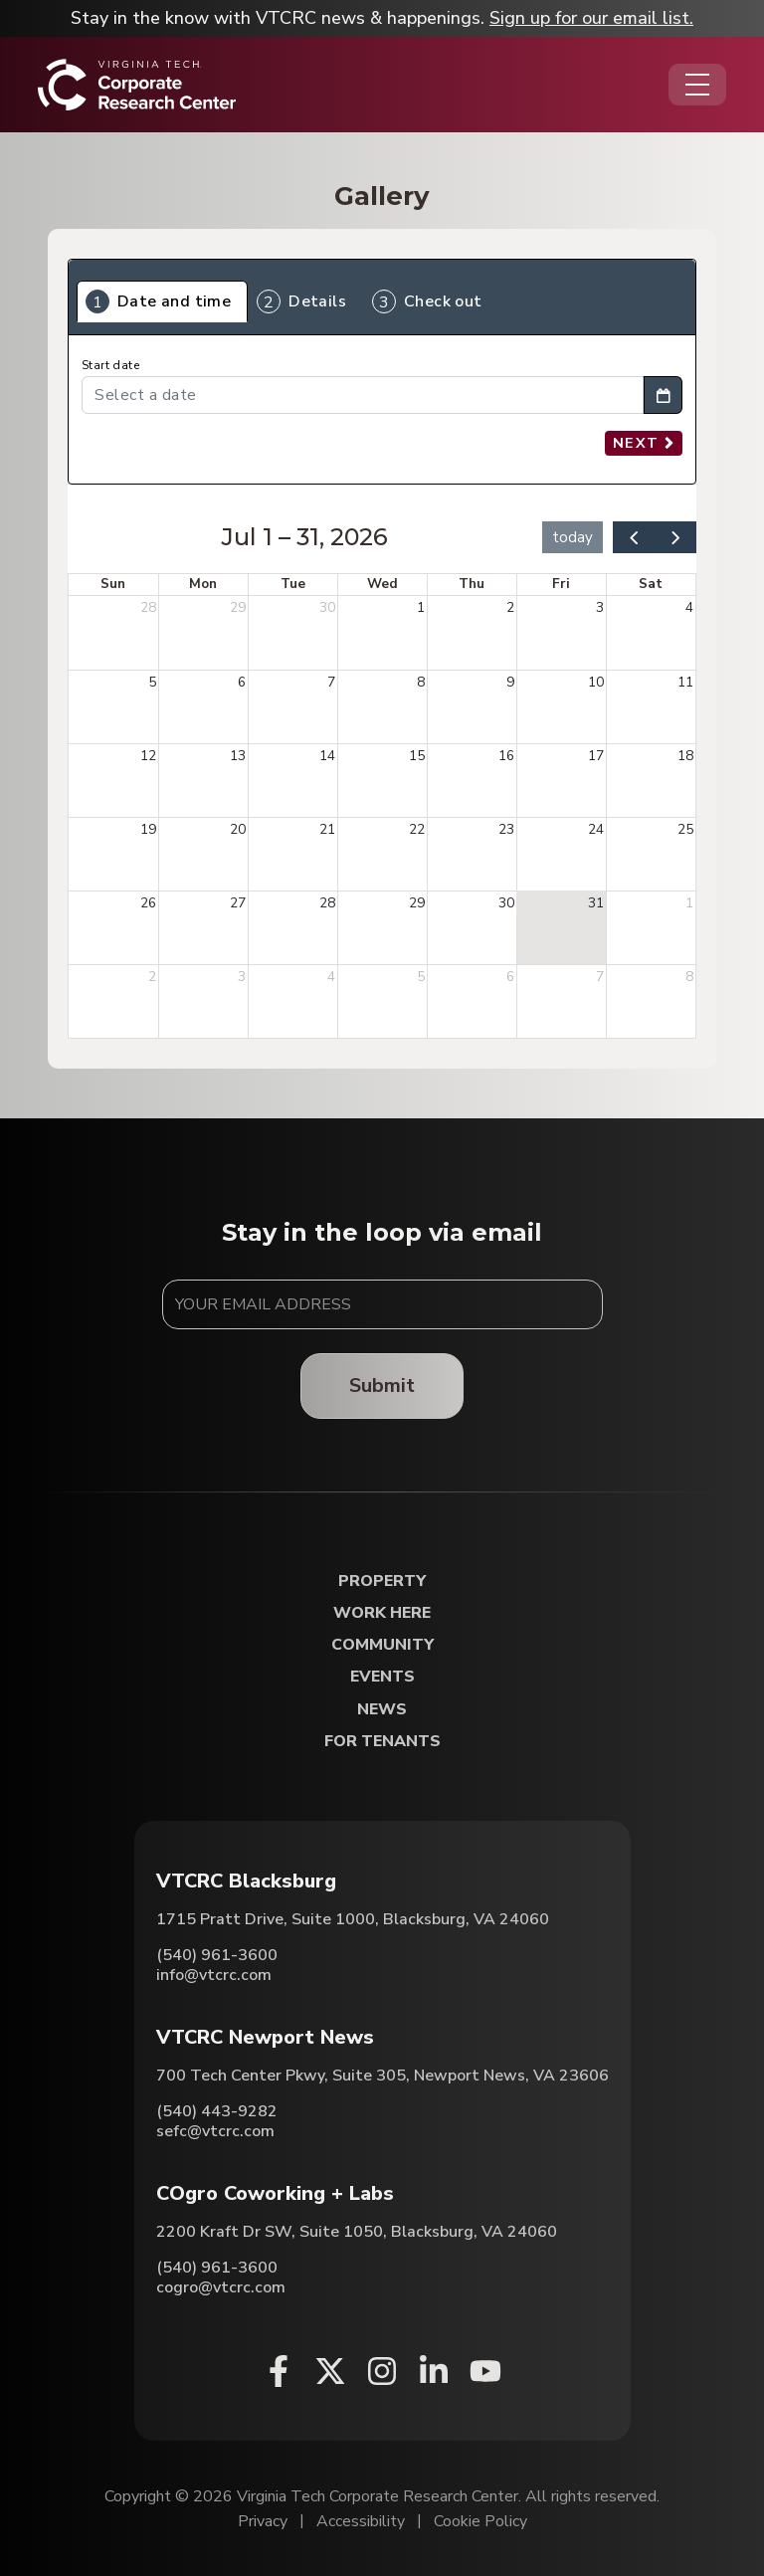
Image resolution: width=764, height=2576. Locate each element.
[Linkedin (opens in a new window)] (434, 2371)
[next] (675, 536)
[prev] (634, 536)
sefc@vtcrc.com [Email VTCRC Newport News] (215, 2131)
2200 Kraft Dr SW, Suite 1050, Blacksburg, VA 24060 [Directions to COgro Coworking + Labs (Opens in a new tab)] (356, 2232)
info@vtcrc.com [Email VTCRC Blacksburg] (214, 1975)
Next (643, 443)
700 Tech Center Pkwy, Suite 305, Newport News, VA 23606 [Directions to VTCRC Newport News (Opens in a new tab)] (382, 2075)
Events (382, 1677)
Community (382, 1645)
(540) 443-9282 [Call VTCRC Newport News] (217, 2111)
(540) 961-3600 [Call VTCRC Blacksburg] (217, 1955)
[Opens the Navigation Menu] (697, 84)
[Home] (137, 84)
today (572, 537)
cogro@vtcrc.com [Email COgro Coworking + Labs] (221, 2287)
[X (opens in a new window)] (330, 2371)
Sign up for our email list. (591, 18)
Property (382, 1581)
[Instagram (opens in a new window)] (382, 2371)
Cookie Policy (480, 2521)
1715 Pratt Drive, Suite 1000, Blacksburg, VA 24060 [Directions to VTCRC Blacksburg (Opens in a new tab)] (352, 1919)
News (382, 1709)
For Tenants (382, 1741)
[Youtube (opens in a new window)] (485, 2371)
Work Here (382, 1613)
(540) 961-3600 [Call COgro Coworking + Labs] (217, 2268)
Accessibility (360, 2521)
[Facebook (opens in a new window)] (278, 2371)
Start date (110, 365)
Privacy (262, 2521)
